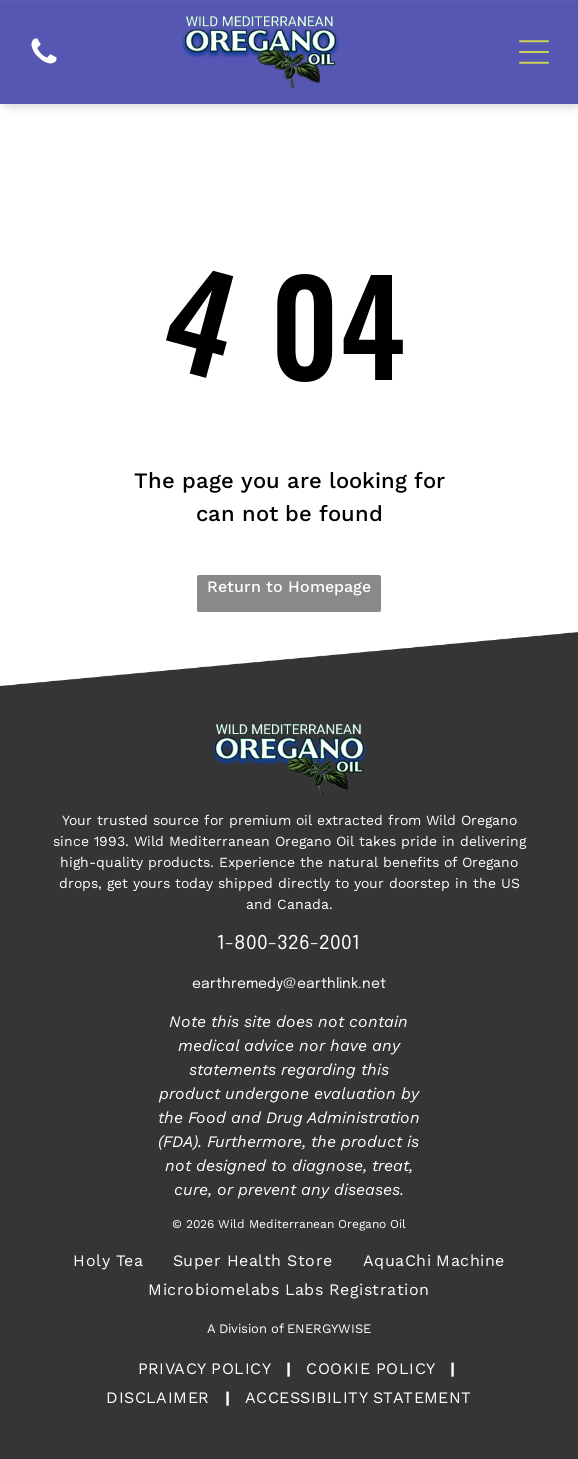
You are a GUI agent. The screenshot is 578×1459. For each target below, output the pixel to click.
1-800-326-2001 (288, 943)
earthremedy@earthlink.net (289, 984)
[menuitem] (108, 1260)
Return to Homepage (289, 586)
